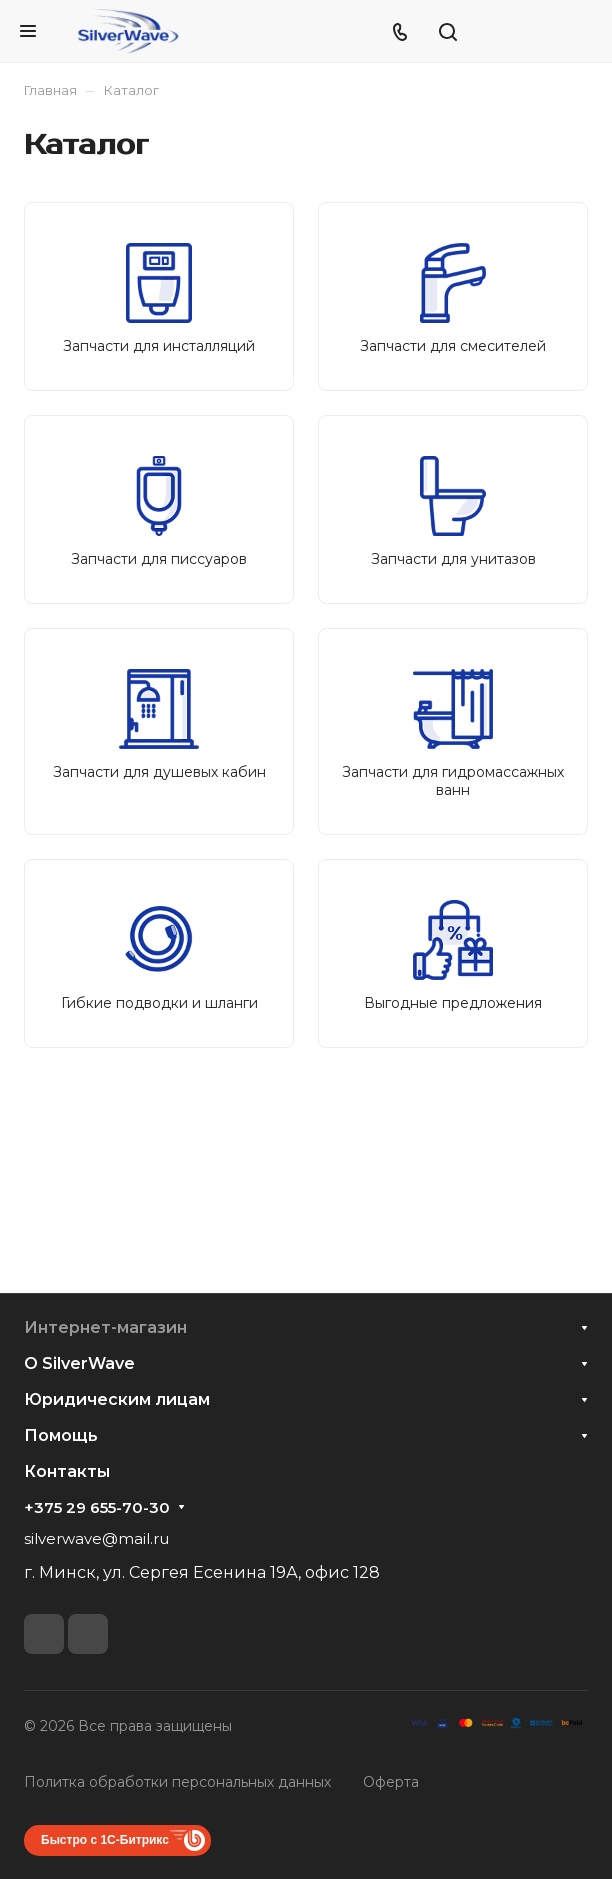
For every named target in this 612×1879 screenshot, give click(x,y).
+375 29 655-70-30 (97, 1508)
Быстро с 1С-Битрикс (105, 1840)
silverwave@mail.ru (96, 1538)
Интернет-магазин (105, 1327)
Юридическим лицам (117, 1399)
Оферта (391, 1782)
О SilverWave (79, 1363)
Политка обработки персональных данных (177, 1782)
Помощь (61, 1435)
